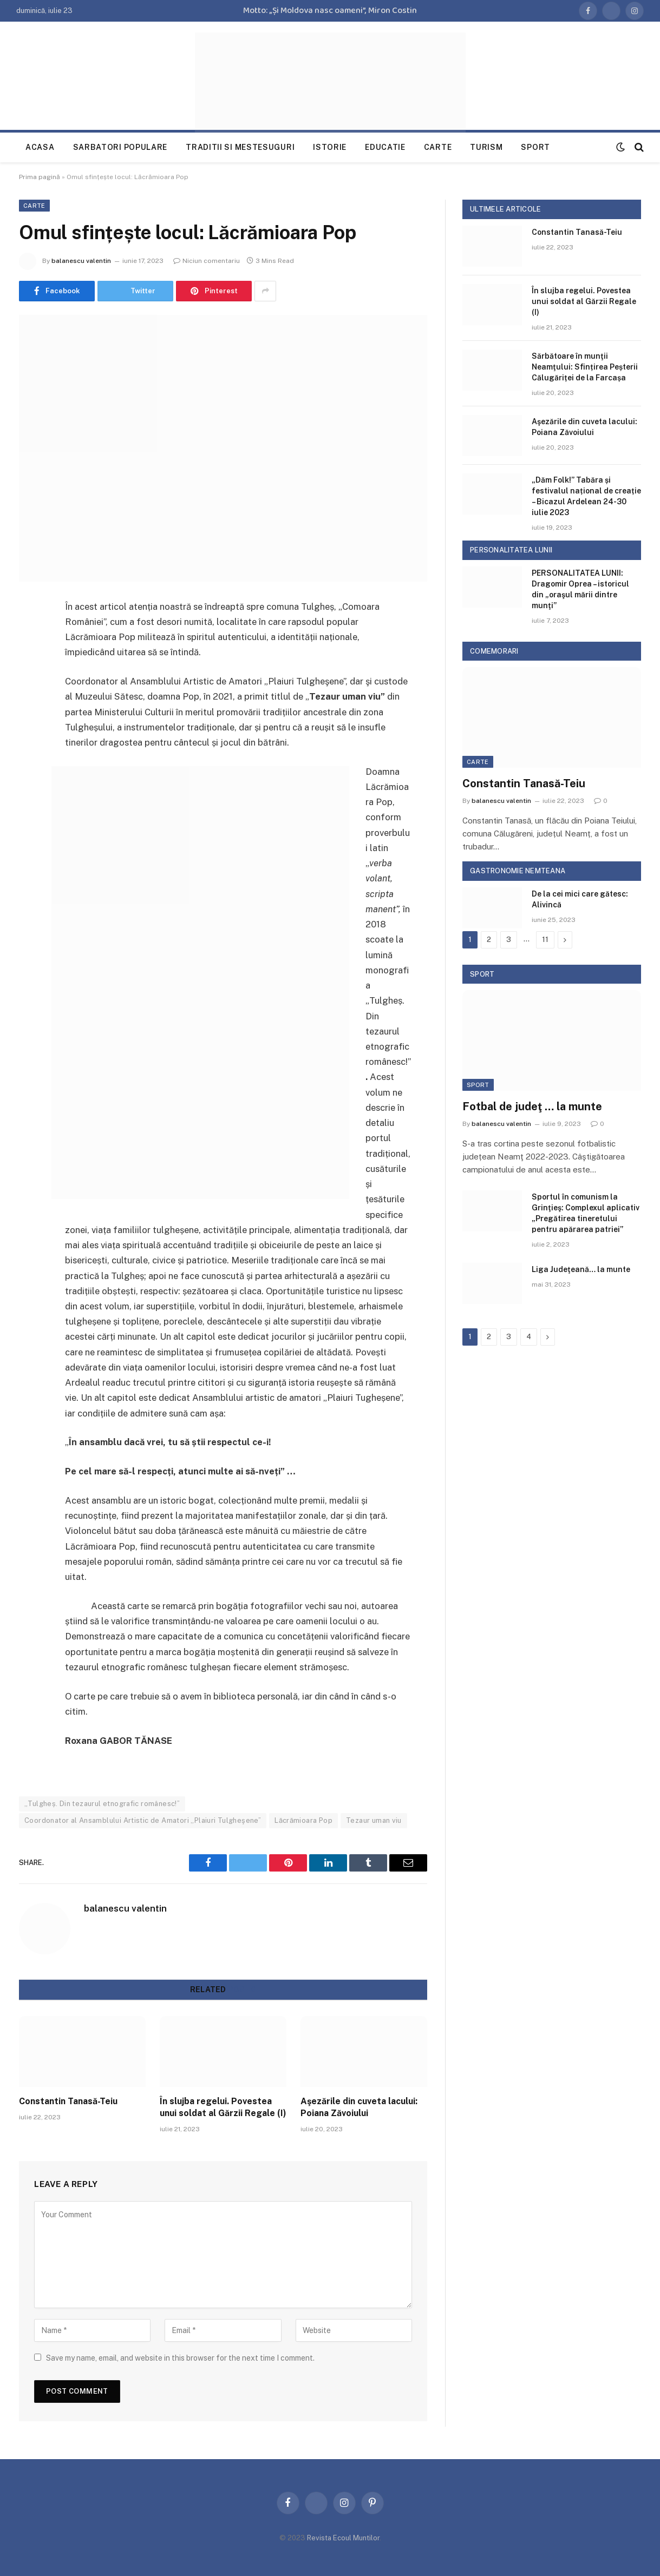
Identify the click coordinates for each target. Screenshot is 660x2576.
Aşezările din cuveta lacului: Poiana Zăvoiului (358, 2107)
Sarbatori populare (120, 147)
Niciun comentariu (206, 261)
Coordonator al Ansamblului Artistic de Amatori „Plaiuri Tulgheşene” (142, 1820)
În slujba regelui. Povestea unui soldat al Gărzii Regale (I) (223, 2107)
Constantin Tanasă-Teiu (68, 2101)
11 (545, 939)
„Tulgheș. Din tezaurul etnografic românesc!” (102, 1804)
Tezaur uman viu (374, 1820)
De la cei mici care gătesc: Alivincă (580, 899)
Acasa (40, 147)
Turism (486, 147)
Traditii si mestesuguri (240, 147)
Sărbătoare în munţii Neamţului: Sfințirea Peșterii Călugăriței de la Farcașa (585, 367)
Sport (535, 147)
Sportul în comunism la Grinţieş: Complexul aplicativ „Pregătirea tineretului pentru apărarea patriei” (585, 1213)
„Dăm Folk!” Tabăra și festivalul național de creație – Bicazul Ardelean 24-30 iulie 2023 (586, 496)
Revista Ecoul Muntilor (343, 2538)
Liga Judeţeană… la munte (581, 1269)
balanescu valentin (81, 261)
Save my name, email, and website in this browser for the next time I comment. (180, 2358)
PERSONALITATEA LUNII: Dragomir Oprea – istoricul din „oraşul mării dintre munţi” (580, 589)
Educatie (385, 147)
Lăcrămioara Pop (303, 1820)
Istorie (330, 147)
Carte (438, 147)
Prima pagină (39, 177)
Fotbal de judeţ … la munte (532, 1106)
